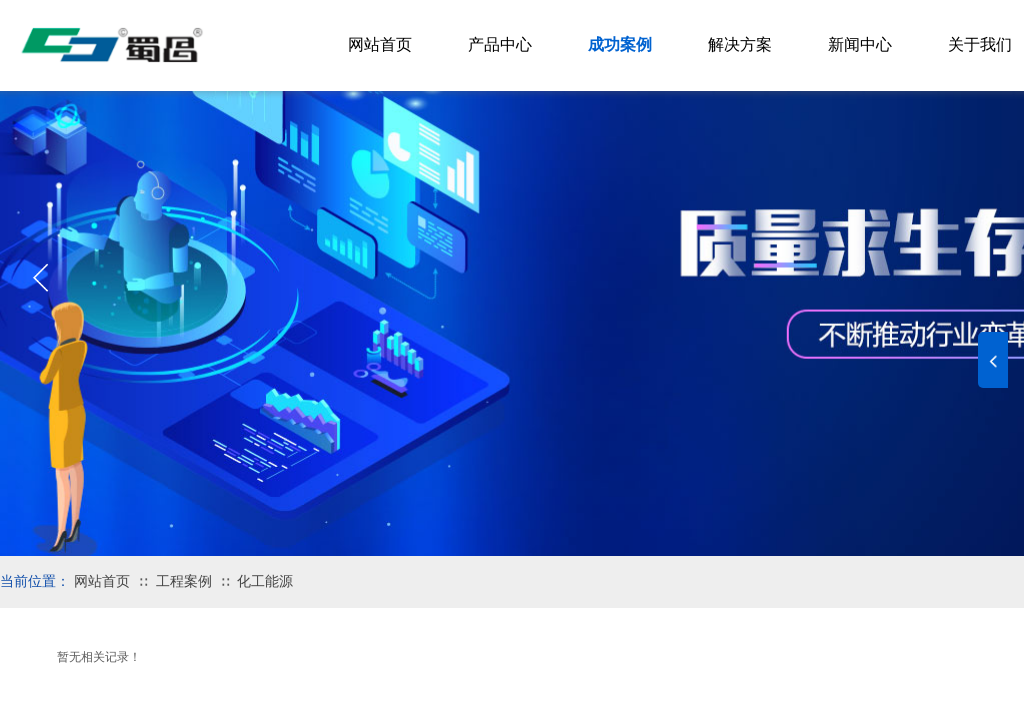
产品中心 (500, 44)
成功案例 (620, 44)
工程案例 (184, 581)
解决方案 (740, 44)
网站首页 (102, 581)
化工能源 (265, 581)
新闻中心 (860, 44)
